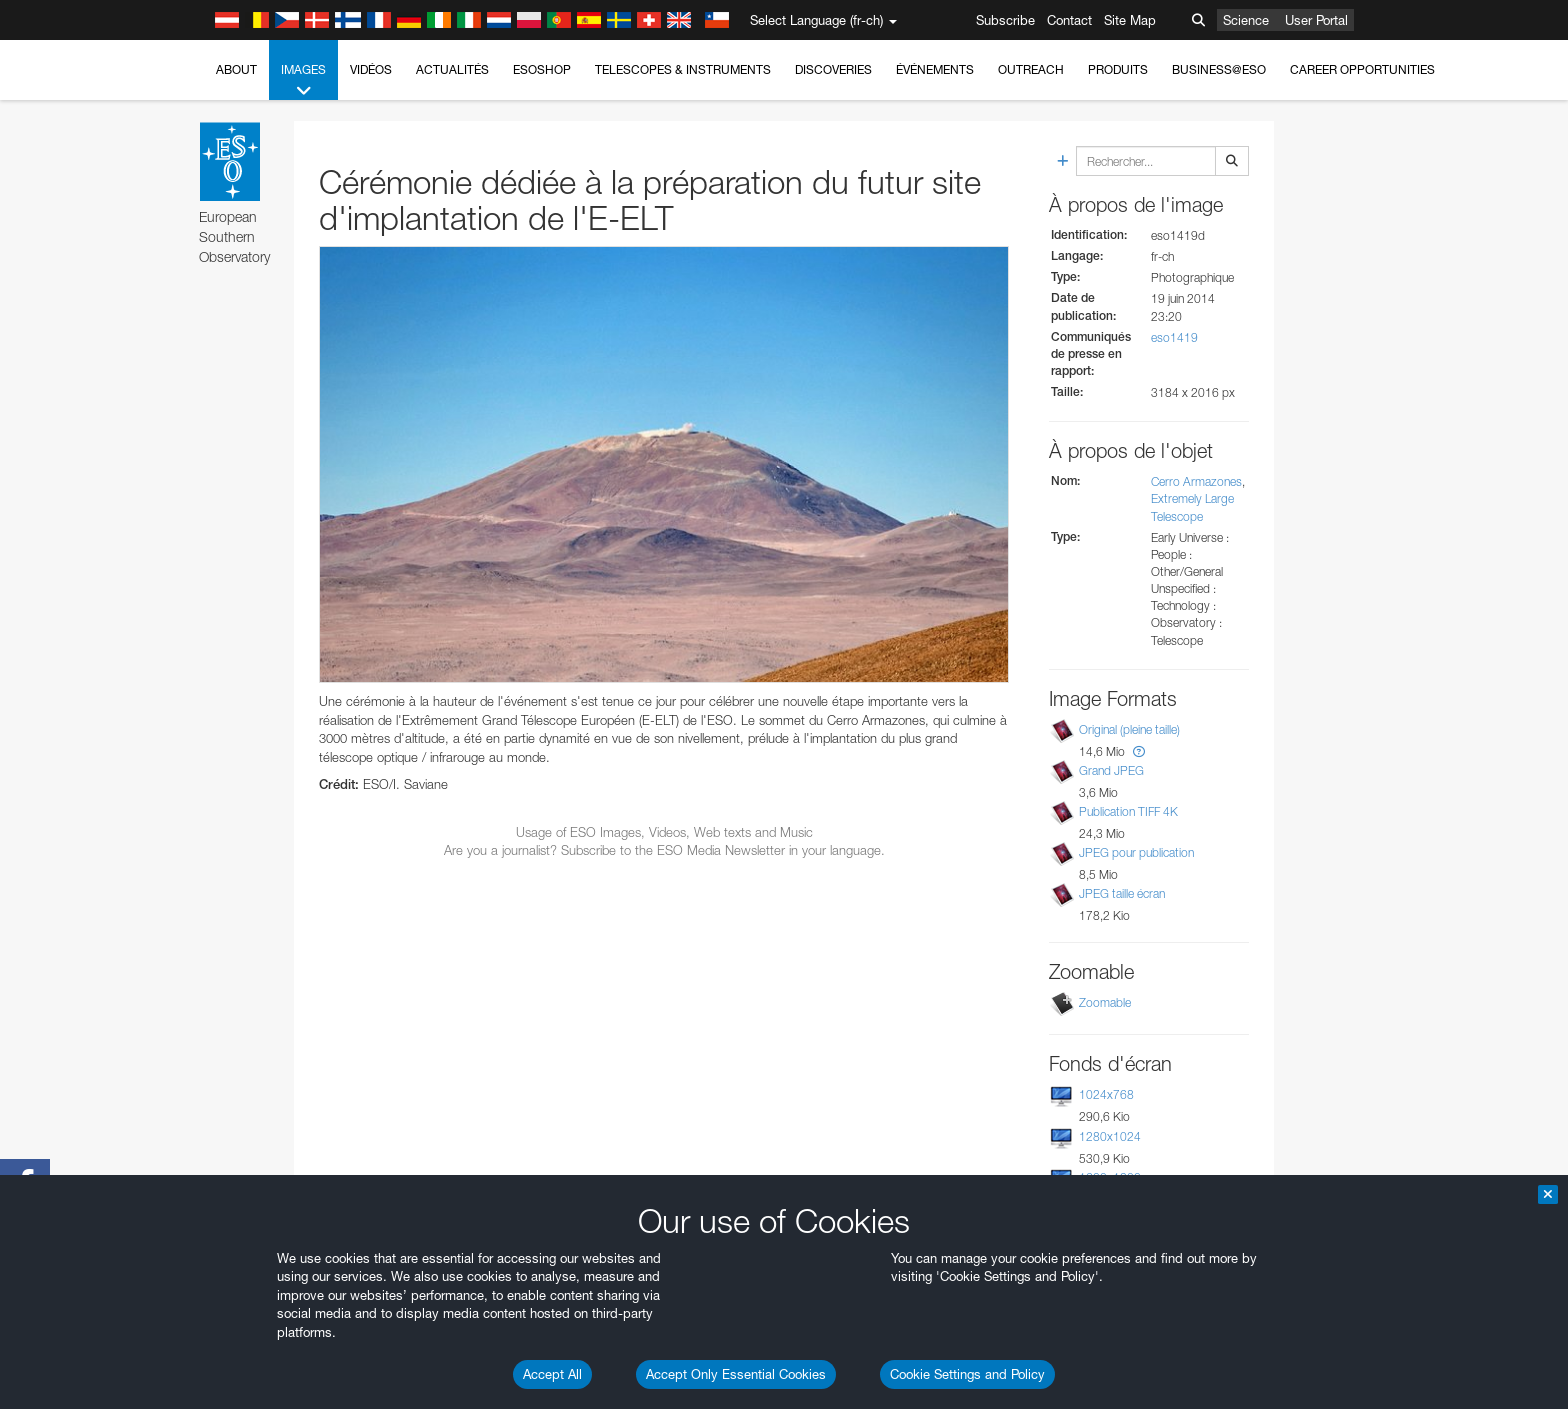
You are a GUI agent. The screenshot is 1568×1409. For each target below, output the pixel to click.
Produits (1118, 69)
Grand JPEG (1111, 770)
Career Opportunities (1362, 69)
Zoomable (1105, 1002)
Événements (935, 69)
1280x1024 (1110, 1136)
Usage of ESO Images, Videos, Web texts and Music (664, 832)
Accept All (552, 1374)
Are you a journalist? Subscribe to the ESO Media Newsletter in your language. (664, 850)
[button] (1139, 751)
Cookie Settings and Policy (967, 1374)
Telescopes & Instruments (683, 69)
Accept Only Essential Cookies (736, 1374)
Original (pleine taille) (1129, 729)
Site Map (1130, 20)
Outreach (1031, 69)
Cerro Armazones (1196, 481)
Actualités (452, 69)
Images (303, 81)
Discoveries (833, 69)
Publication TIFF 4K (1128, 811)
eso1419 (1174, 337)
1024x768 (1106, 1094)
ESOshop (542, 69)
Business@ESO (1219, 69)
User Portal (1316, 20)
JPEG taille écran (1122, 893)
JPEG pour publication (1136, 852)
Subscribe (1005, 20)
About (236, 69)
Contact (1069, 20)
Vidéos (371, 69)
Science (1246, 20)
